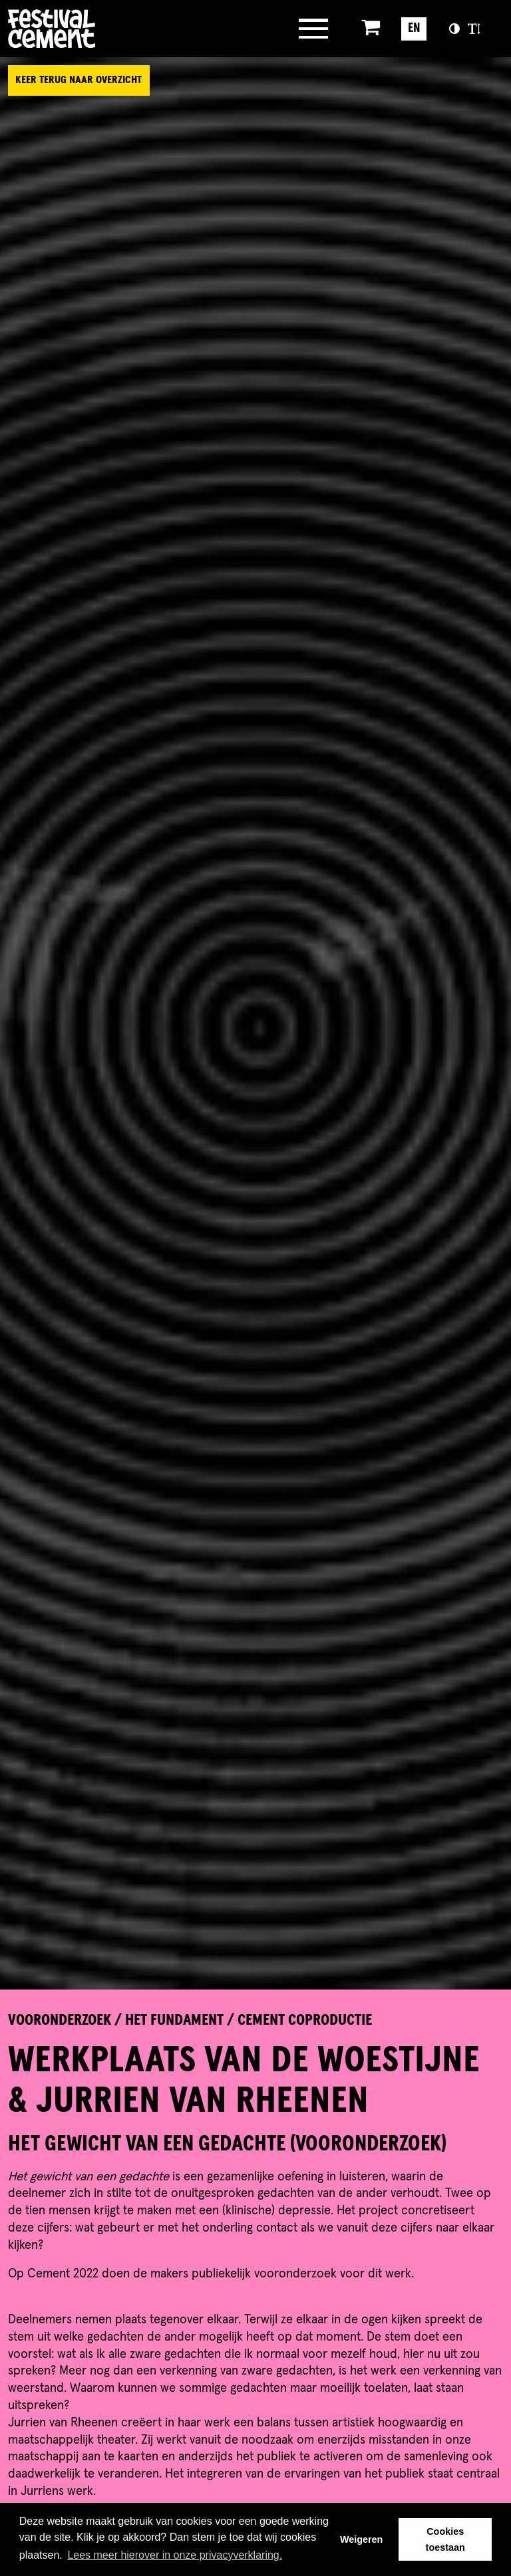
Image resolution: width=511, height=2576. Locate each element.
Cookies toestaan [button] (445, 2539)
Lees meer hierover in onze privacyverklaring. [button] (174, 2555)
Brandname (104, 28)
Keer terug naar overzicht (78, 79)
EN (414, 28)
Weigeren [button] (361, 2539)
